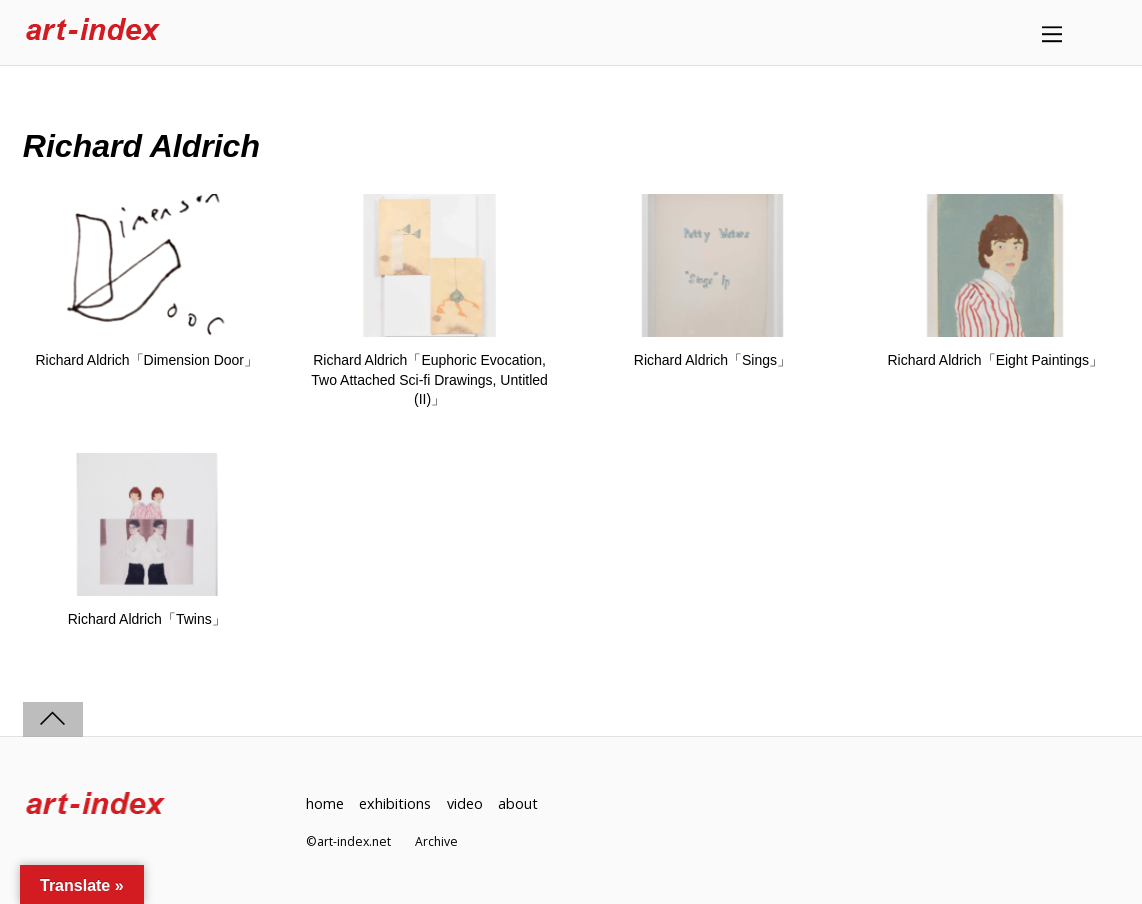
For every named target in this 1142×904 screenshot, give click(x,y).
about (518, 803)
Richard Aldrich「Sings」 (712, 360)
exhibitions (395, 803)
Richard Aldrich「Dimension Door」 (146, 360)
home (325, 803)
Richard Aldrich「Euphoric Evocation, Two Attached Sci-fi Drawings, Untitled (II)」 (429, 379)
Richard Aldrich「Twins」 (147, 619)
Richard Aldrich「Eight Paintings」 (995, 360)
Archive (436, 841)
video (465, 803)
